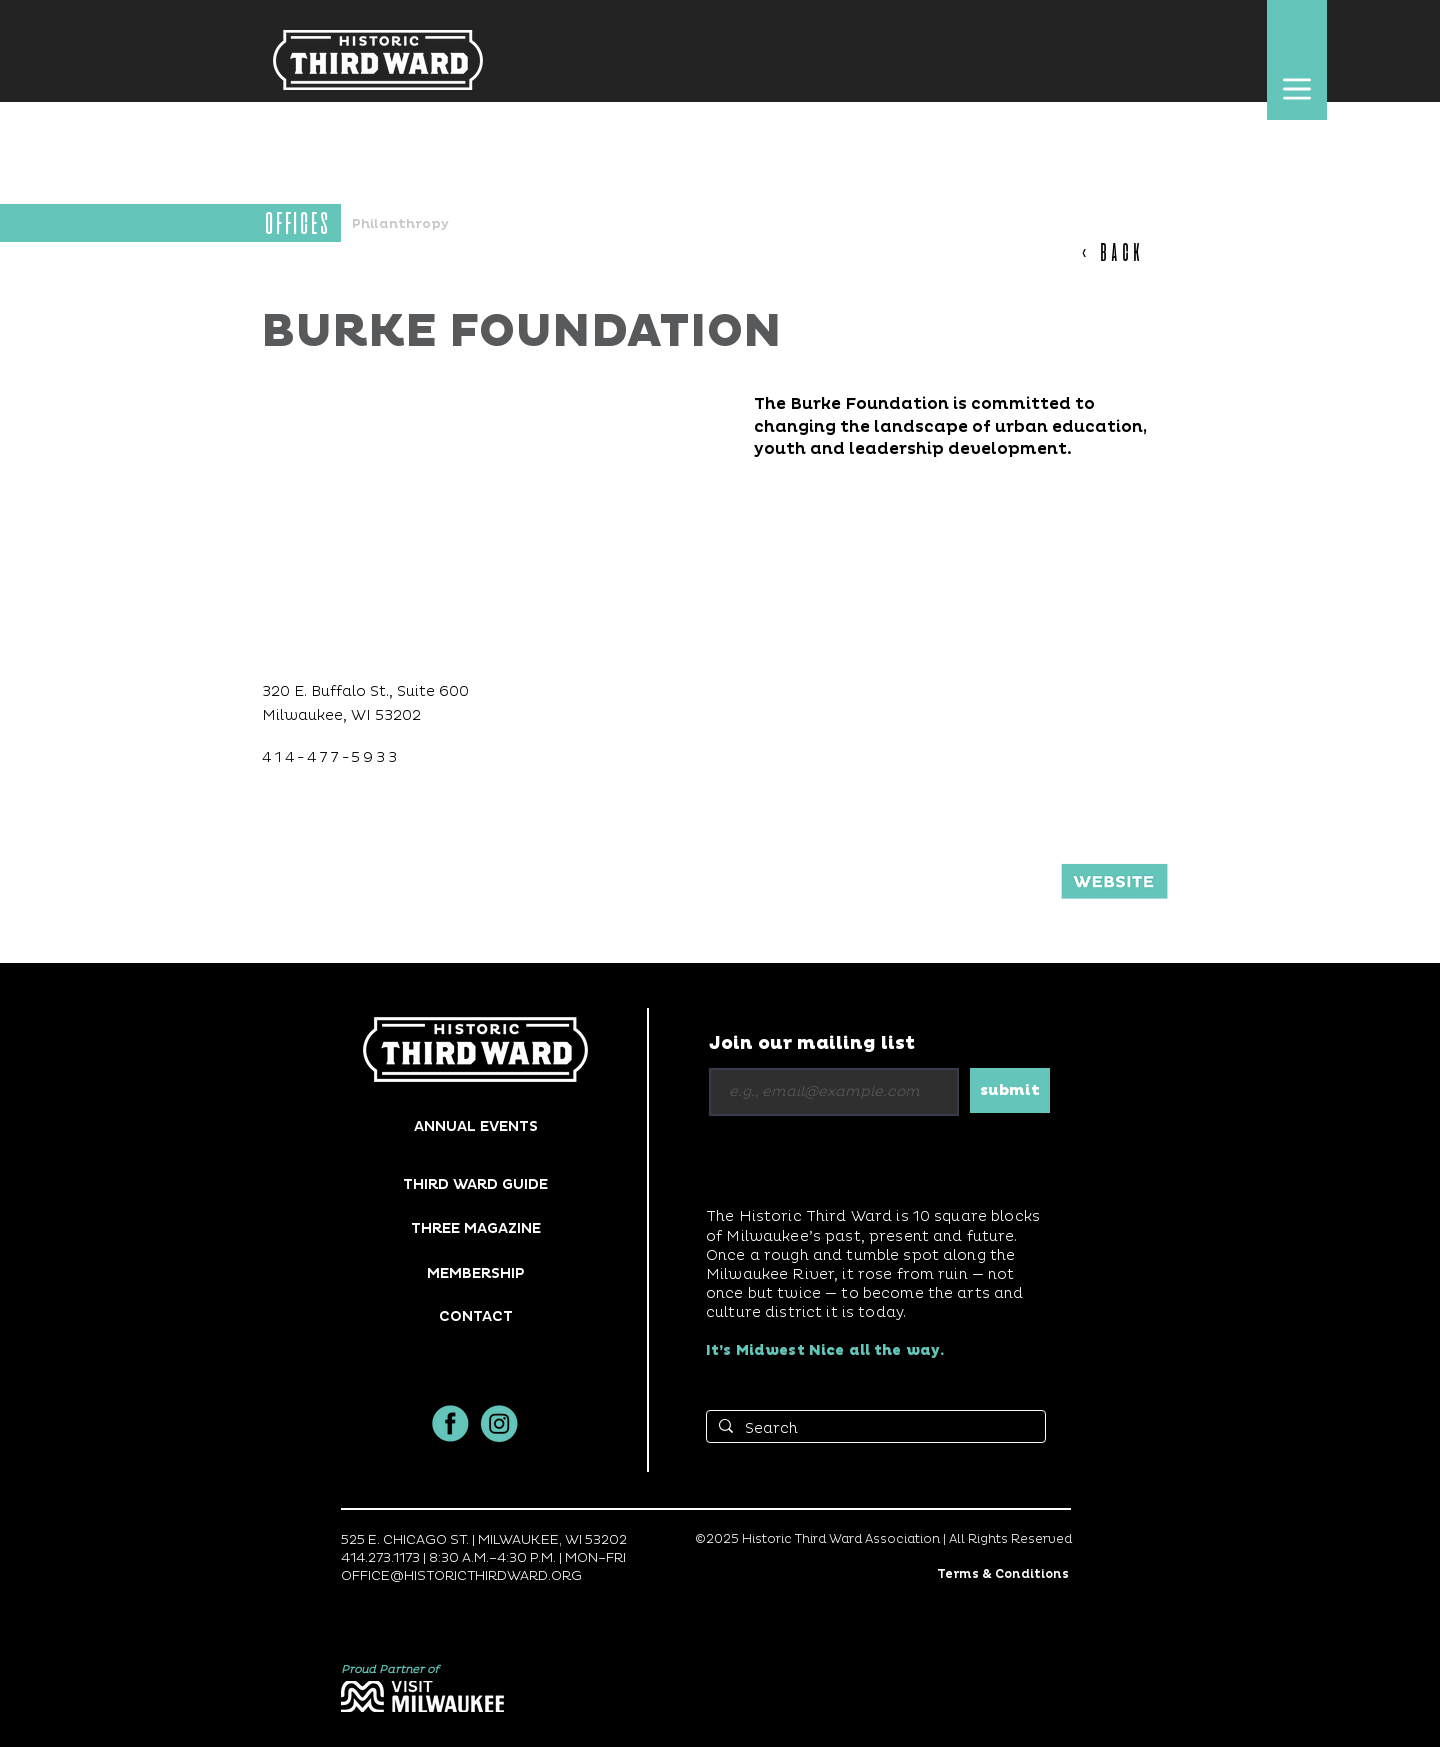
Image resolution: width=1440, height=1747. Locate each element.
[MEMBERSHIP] (475, 1273)
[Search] (874, 1429)
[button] (1296, 88)
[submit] (1010, 1090)
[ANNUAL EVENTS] (475, 1126)
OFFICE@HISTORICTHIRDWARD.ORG (461, 1576)
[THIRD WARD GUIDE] (475, 1184)
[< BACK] (1122, 252)
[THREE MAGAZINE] (475, 1228)
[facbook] (450, 1423)
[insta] (499, 1423)
